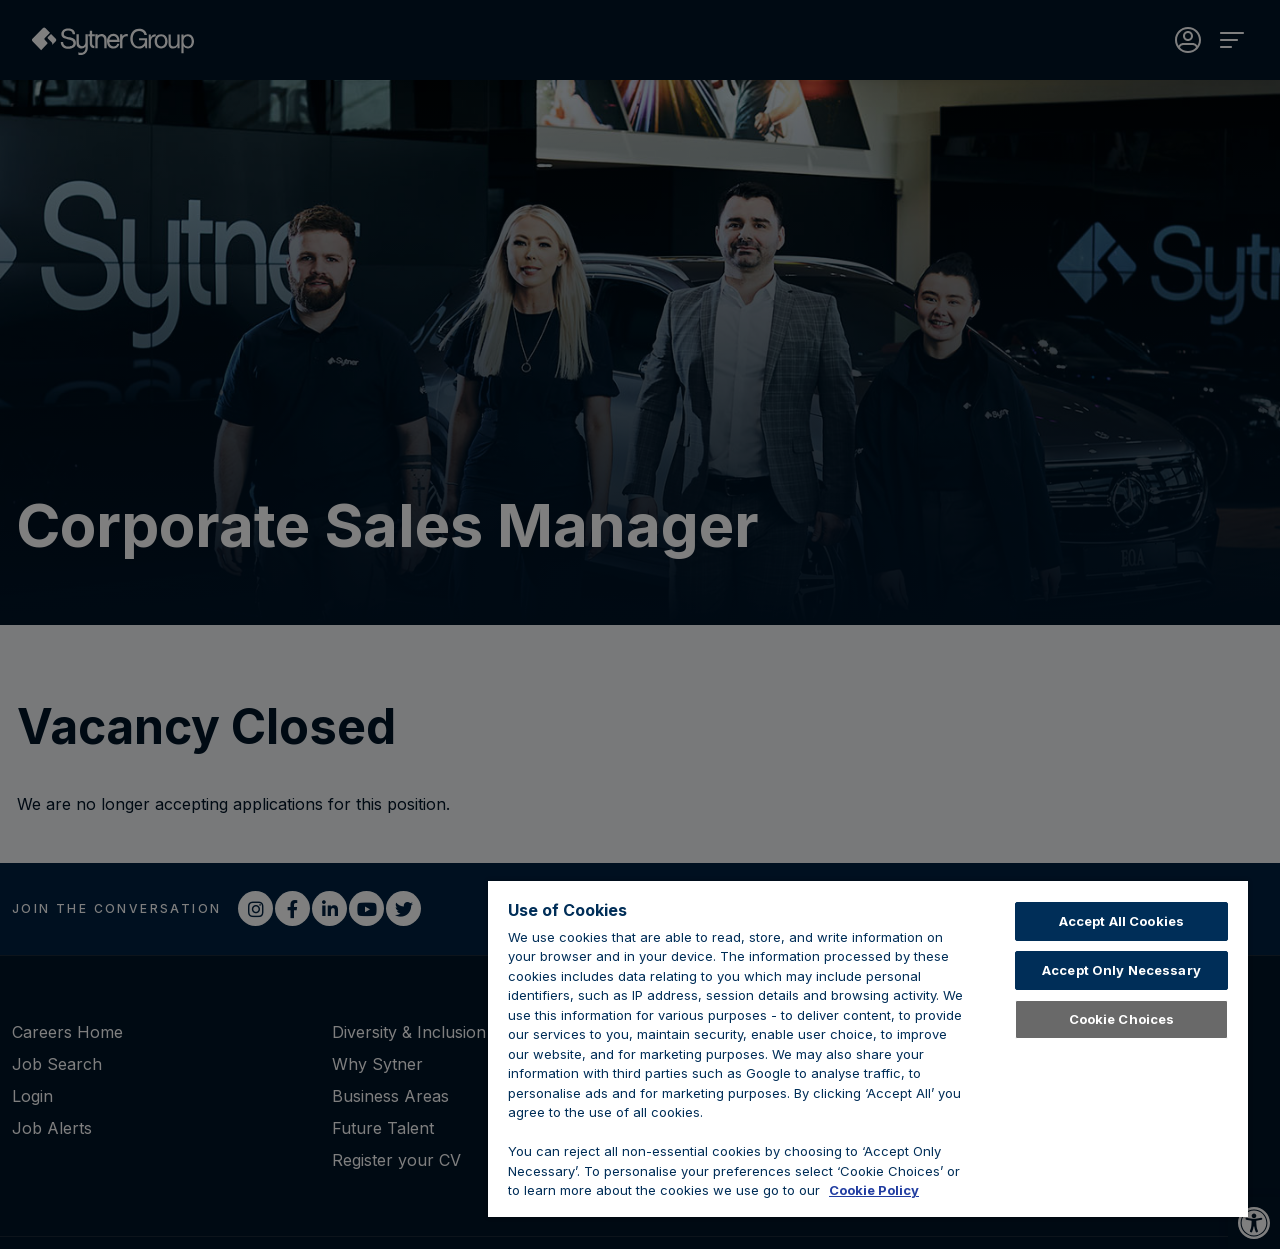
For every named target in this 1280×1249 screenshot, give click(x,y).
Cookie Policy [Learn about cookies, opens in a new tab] (874, 1190)
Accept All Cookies (1121, 921)
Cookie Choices (1122, 1019)
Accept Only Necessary (1121, 970)
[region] (868, 1049)
